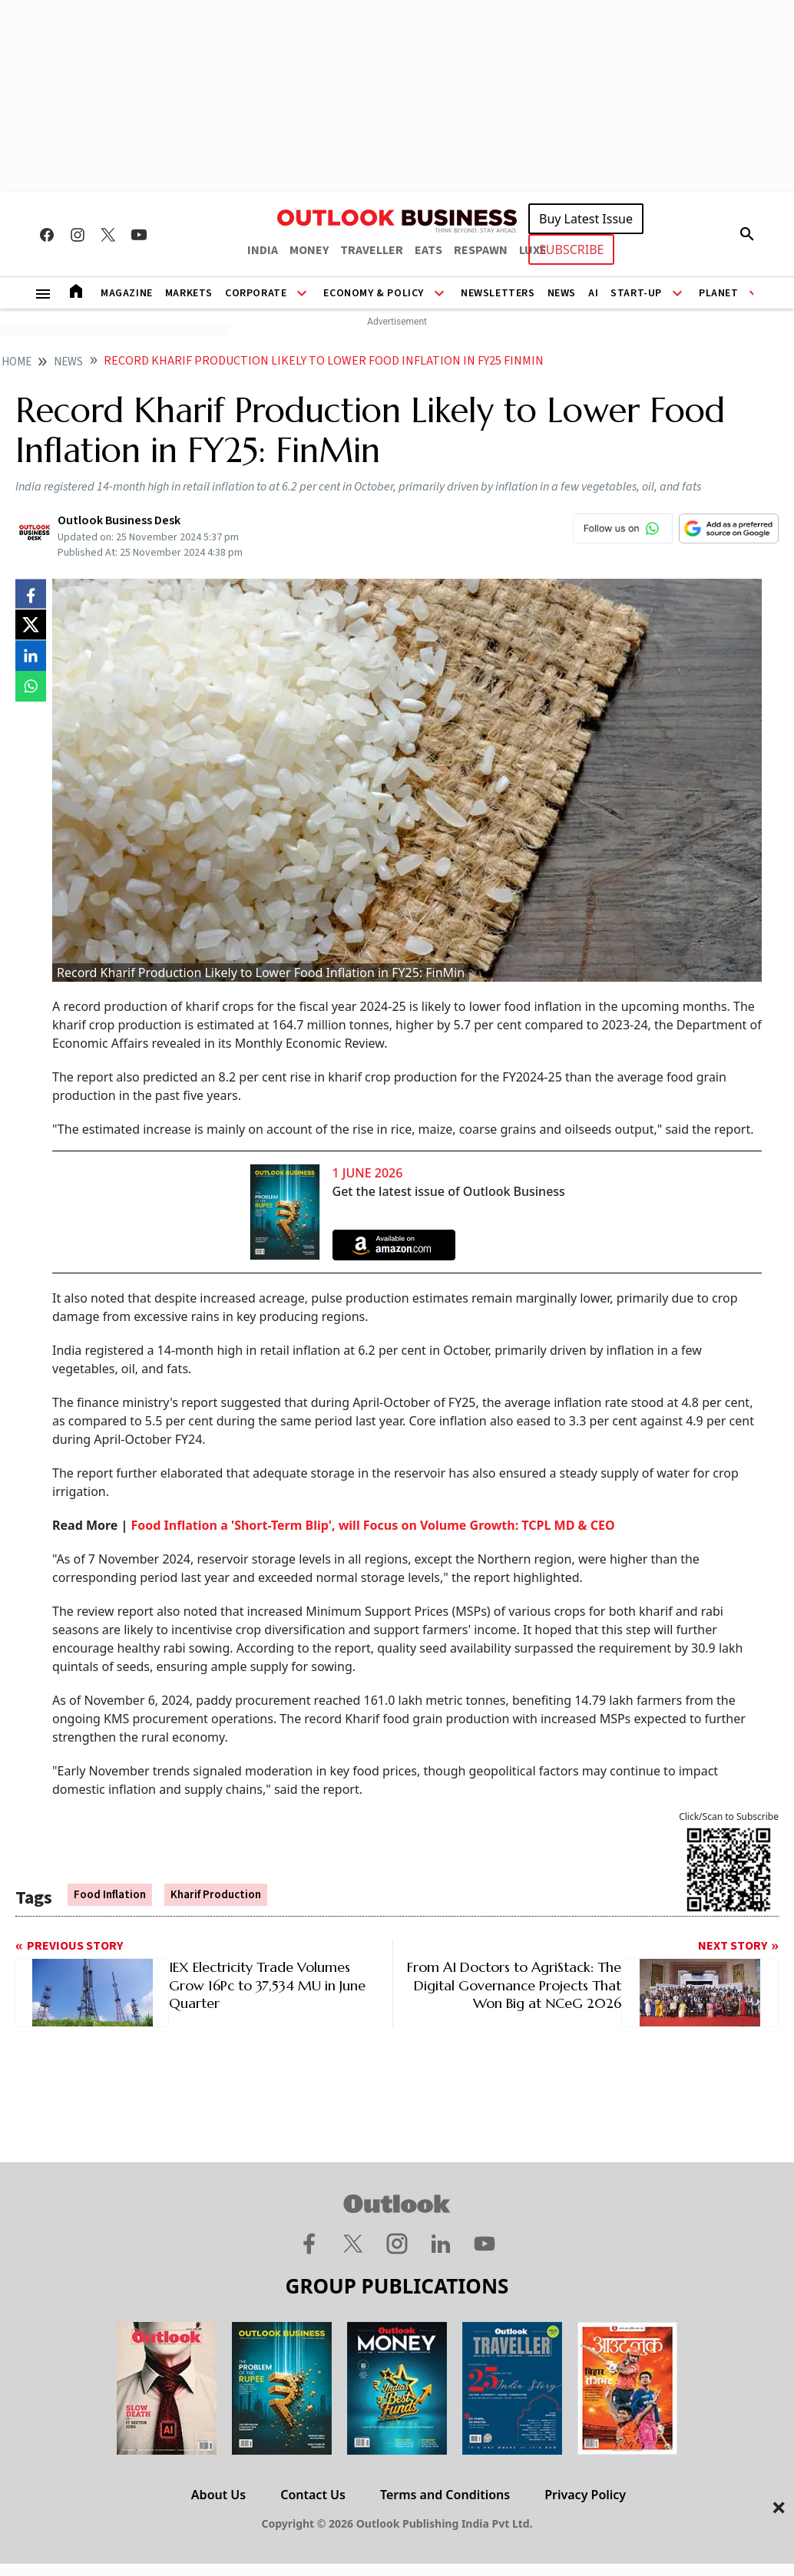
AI (593, 293)
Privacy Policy (585, 2494)
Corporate (255, 293)
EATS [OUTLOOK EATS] (428, 250)
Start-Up (636, 293)
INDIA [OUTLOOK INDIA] (262, 250)
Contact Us (313, 2494)
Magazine (127, 293)
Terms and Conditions (445, 2494)
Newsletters (498, 293)
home (16, 362)
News (562, 293)
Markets (189, 293)
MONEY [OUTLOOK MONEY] (309, 250)
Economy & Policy (373, 293)
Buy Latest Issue (586, 218)
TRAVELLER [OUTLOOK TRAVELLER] (371, 250)
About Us (218, 2494)
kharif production (215, 1895)
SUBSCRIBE (571, 249)
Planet (719, 293)
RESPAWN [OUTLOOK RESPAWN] (481, 250)
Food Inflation (110, 1895)
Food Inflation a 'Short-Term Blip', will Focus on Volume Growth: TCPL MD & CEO (373, 1525)
